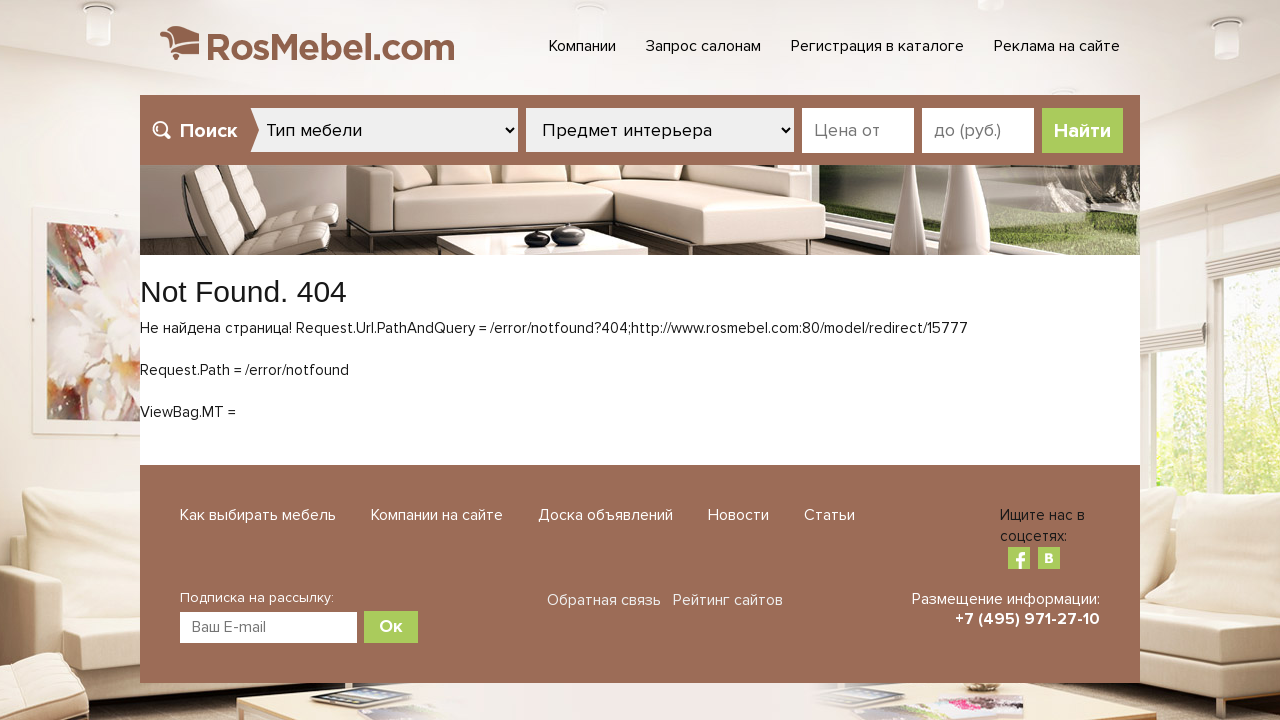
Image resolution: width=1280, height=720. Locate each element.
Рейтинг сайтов (728, 600)
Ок (391, 626)
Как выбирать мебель (258, 515)
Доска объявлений (605, 515)
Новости (738, 515)
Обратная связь (604, 600)
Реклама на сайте (1057, 46)
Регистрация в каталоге (877, 46)
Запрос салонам (703, 46)
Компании (582, 46)
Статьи (829, 515)
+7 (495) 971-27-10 (1027, 619)
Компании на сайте (437, 515)
